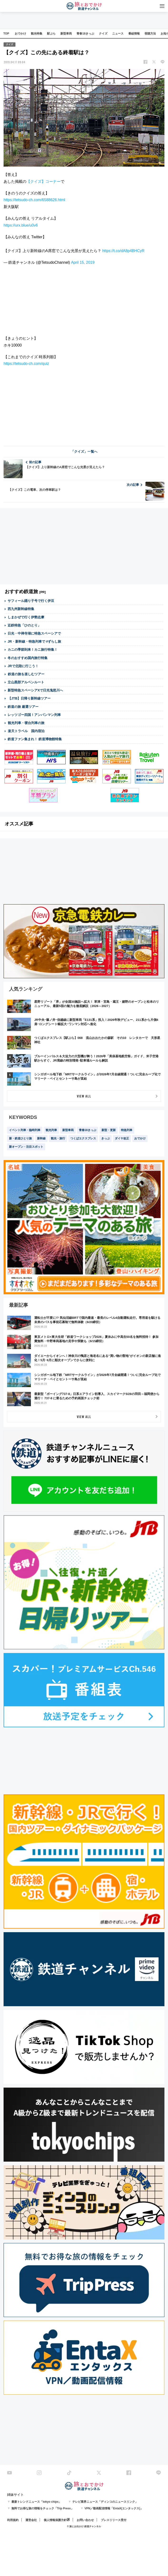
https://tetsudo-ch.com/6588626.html (34, 200)
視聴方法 (150, 33)
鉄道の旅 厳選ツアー (23, 707)
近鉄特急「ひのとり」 (24, 625)
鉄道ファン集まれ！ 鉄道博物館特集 (35, 739)
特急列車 (126, 1130)
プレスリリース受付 (113, 2520)
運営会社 (31, 2520)
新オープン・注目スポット (26, 1146)
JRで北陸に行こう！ (23, 666)
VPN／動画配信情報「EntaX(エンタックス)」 (113, 2508)
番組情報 (134, 33)
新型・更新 (108, 1130)
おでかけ (20, 33)
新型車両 (66, 33)
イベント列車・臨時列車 (24, 1130)
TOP (6, 33)
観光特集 (36, 33)
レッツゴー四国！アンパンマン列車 (34, 715)
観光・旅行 (58, 1138)
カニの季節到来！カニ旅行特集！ (33, 649)
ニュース (118, 33)
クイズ (103, 33)
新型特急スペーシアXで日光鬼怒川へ (35, 690)
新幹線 (41, 1138)
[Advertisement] (84, 405)
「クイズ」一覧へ (84, 451)
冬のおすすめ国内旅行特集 (28, 658)
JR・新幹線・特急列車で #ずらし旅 (34, 641)
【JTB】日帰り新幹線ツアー (29, 698)
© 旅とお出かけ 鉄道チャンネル (84, 2526)
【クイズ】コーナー (43, 181)
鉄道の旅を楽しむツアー (26, 674)
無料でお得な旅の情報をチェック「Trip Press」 (42, 2508)
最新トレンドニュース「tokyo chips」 (36, 2501)
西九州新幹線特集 (21, 609)
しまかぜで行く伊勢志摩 (26, 617)
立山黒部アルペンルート (26, 682)
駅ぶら (51, 33)
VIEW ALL (84, 1095)
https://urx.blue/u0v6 (21, 225)
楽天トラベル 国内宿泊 (26, 731)
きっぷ (105, 1138)
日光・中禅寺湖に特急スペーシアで (34, 633)
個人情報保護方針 (55, 2520)
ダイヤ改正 (122, 1138)
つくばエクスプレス (83, 1138)
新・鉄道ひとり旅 (20, 1138)
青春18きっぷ (85, 33)
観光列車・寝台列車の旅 (26, 723)
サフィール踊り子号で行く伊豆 (31, 601)
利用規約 (13, 2520)
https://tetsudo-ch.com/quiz (26, 364)
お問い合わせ (85, 2520)
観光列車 (51, 1130)
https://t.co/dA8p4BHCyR (123, 251)
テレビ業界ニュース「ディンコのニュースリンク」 (105, 2501)
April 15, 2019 (83, 262)
